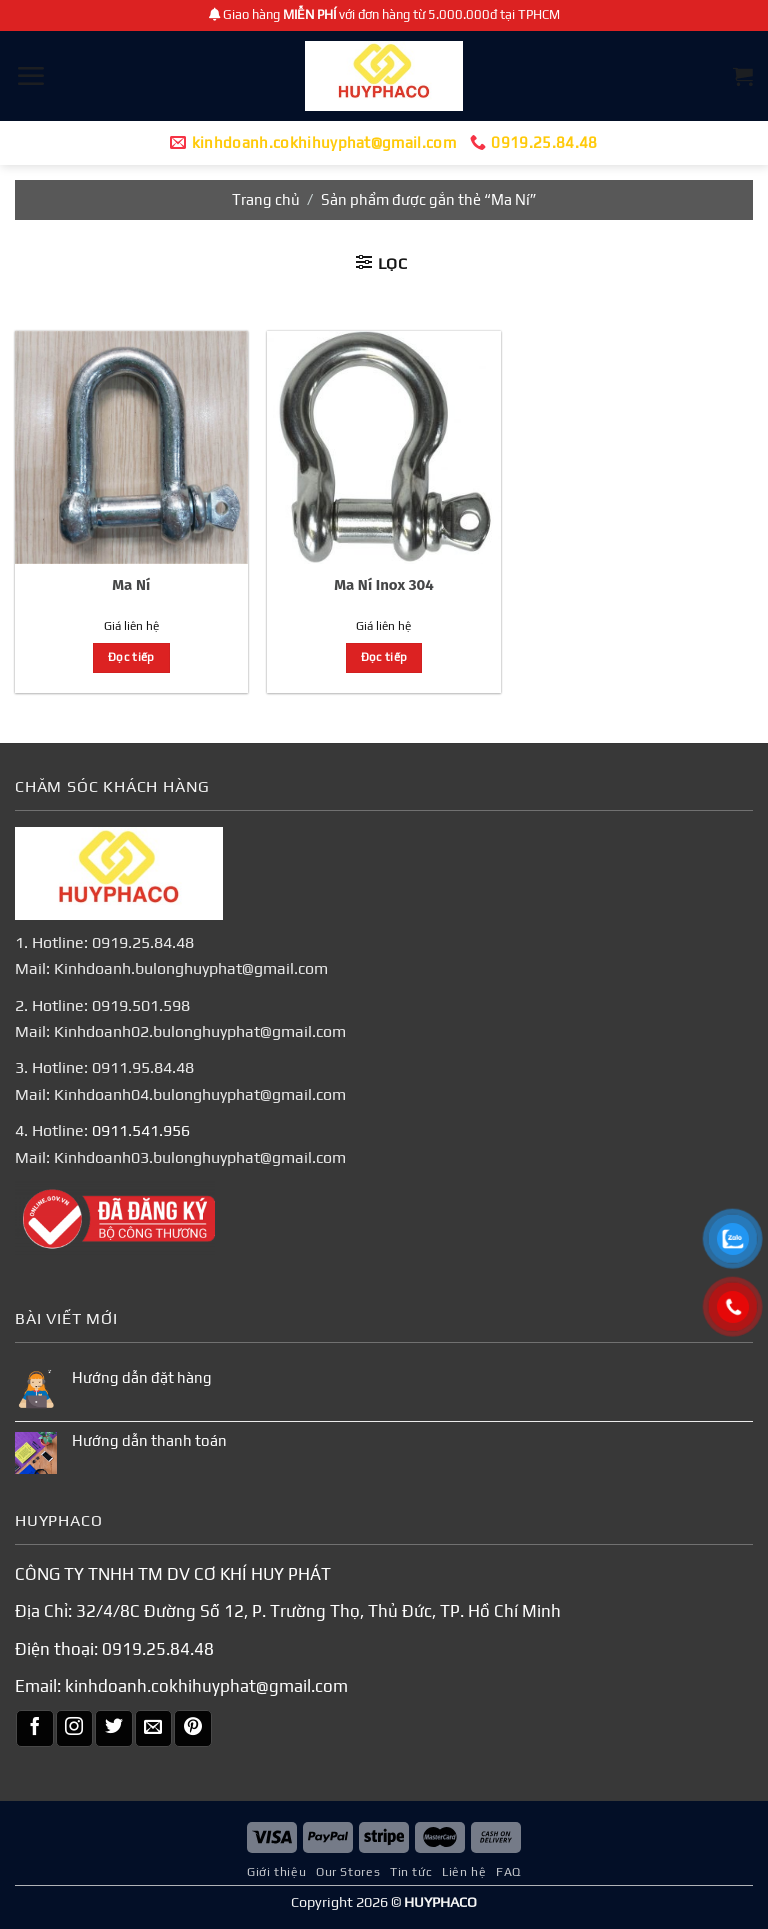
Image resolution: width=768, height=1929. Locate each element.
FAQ (508, 1872)
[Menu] (30, 76)
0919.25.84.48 (158, 1648)
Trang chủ (266, 199)
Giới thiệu (276, 1872)
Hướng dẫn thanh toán (149, 1440)
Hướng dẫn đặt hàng (142, 1377)
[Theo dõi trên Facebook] (35, 1729)
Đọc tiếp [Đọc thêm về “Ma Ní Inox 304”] (384, 657)
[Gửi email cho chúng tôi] (154, 1729)
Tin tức (411, 1872)
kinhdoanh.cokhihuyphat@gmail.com (206, 1686)
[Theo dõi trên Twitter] (114, 1729)
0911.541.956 (141, 1130)
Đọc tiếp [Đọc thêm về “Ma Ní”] (131, 657)
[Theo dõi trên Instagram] (75, 1729)
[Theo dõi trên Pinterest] (193, 1729)
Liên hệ (464, 1872)
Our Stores (348, 1872)
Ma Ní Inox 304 (383, 585)
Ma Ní (131, 585)
